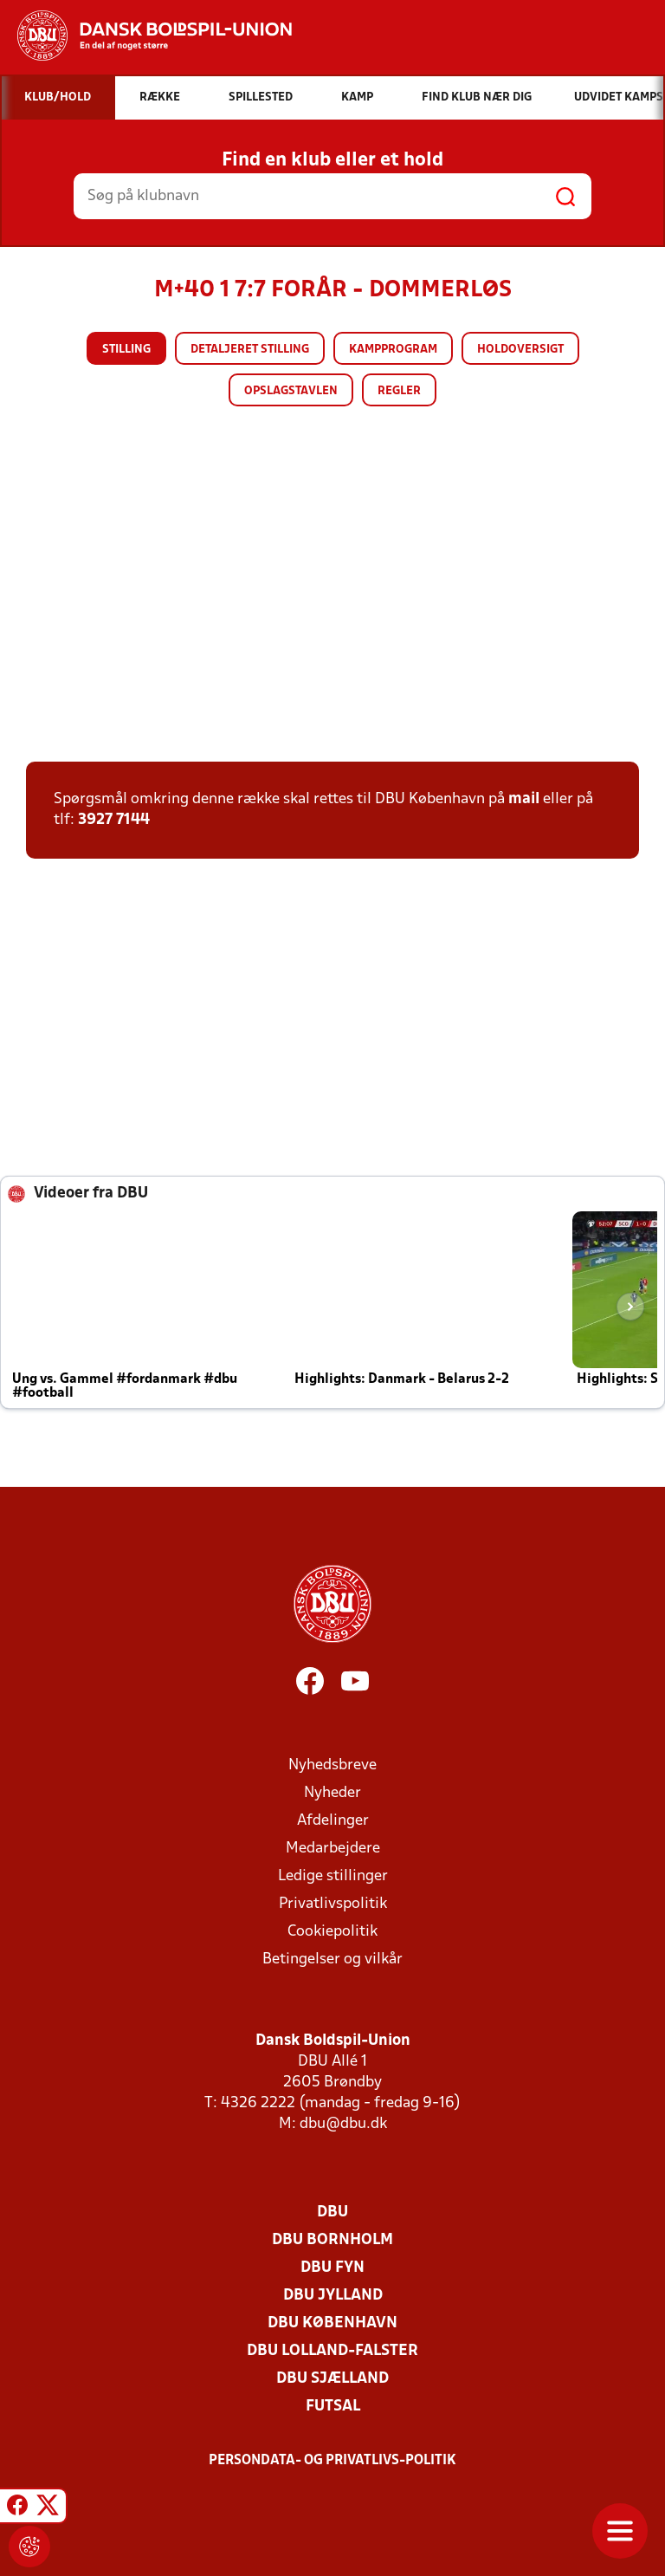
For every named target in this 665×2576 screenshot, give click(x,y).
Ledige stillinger (333, 1876)
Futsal (333, 2406)
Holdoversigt (520, 349)
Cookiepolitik (332, 1931)
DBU (332, 2212)
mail (523, 799)
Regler (399, 391)
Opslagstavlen (291, 391)
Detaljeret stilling (249, 349)
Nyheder (332, 1793)
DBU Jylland (333, 2295)
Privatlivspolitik (333, 1904)
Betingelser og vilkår (332, 1959)
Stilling (126, 349)
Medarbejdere (333, 1848)
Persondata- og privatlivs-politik (332, 2461)
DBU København (332, 2323)
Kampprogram (393, 349)
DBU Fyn (332, 2268)
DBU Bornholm (332, 2240)
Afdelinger (333, 1821)
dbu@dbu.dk (343, 2124)
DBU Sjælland (332, 2379)
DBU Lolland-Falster (332, 2351)
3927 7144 (114, 820)
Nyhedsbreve (332, 1765)
